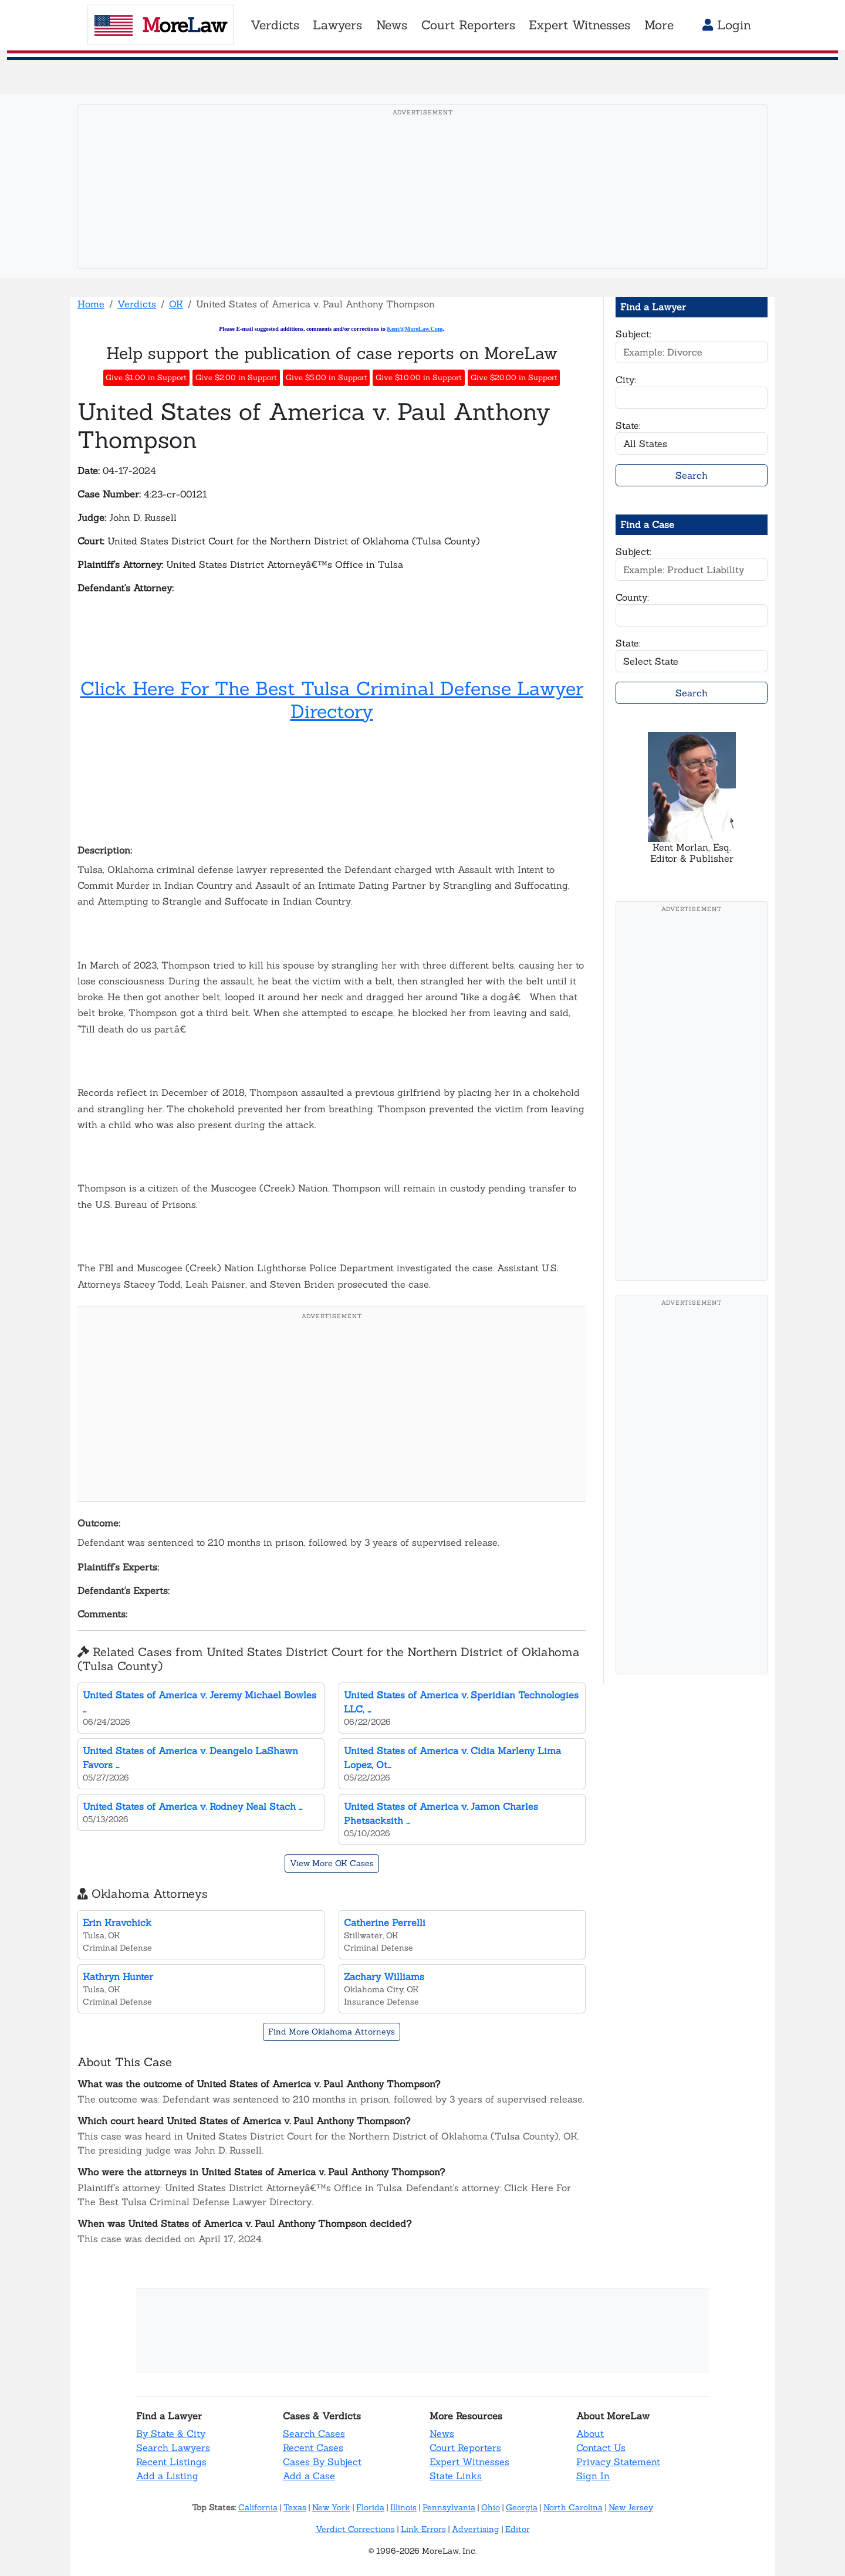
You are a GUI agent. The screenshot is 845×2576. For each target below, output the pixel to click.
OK (176, 304)
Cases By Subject (322, 2461)
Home (90, 304)
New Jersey (631, 2507)
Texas (294, 2507)
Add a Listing (167, 2476)
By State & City (170, 2433)
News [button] (391, 25)
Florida (370, 2507)
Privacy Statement (618, 2461)
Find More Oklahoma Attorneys (331, 2031)
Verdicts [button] (275, 25)
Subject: (633, 334)
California (258, 2507)
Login (726, 25)
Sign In (593, 2476)
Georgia (522, 2507)
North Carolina (573, 2507)
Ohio (490, 2507)
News (442, 2433)
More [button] (659, 25)
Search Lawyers (173, 2447)
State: (628, 425)
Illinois (403, 2507)
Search (691, 475)
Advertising (475, 2529)
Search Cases (314, 2433)
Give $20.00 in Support (514, 377)
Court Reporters (465, 2447)
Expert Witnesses (469, 2461)
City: (626, 379)
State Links (456, 2476)
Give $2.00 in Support (236, 377)
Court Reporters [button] (468, 25)
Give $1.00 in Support (146, 377)
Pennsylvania (448, 2507)
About (590, 2433)
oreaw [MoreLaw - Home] (160, 25)
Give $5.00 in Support (326, 377)
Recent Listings (171, 2461)
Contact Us (601, 2447)
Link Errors (423, 2529)
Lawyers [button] (337, 25)
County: (632, 597)
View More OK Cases (332, 1863)
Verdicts (136, 304)
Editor (517, 2529)
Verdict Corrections (355, 2529)
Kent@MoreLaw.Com (414, 329)
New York (331, 2507)
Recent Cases (313, 2447)
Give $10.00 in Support (419, 377)
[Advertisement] (422, 205)
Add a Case (309, 2476)
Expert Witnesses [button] (579, 25)
